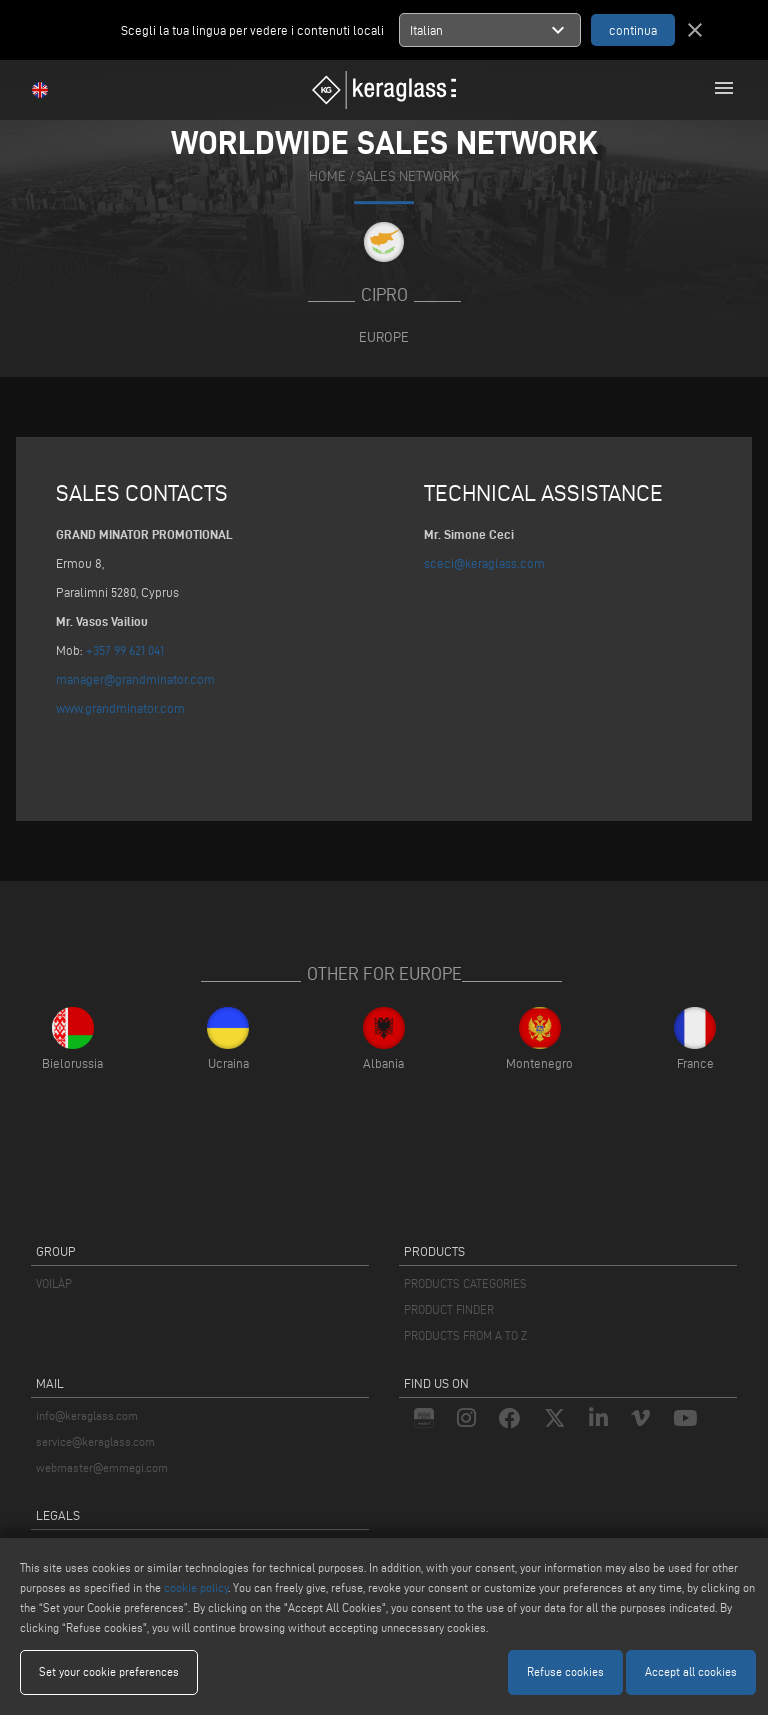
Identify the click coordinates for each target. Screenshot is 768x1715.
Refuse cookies (565, 1671)
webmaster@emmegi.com (102, 1467)
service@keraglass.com (95, 1441)
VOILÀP (54, 1283)
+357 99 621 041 (125, 650)
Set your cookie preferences (109, 1671)
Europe (384, 337)
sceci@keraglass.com (484, 563)
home (327, 176)
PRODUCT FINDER (449, 1309)
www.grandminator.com (120, 708)
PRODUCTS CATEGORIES (465, 1283)
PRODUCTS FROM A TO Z (465, 1335)
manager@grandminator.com (135, 679)
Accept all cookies (691, 1671)
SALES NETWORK (408, 176)
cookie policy (196, 1587)
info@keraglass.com (87, 1415)
